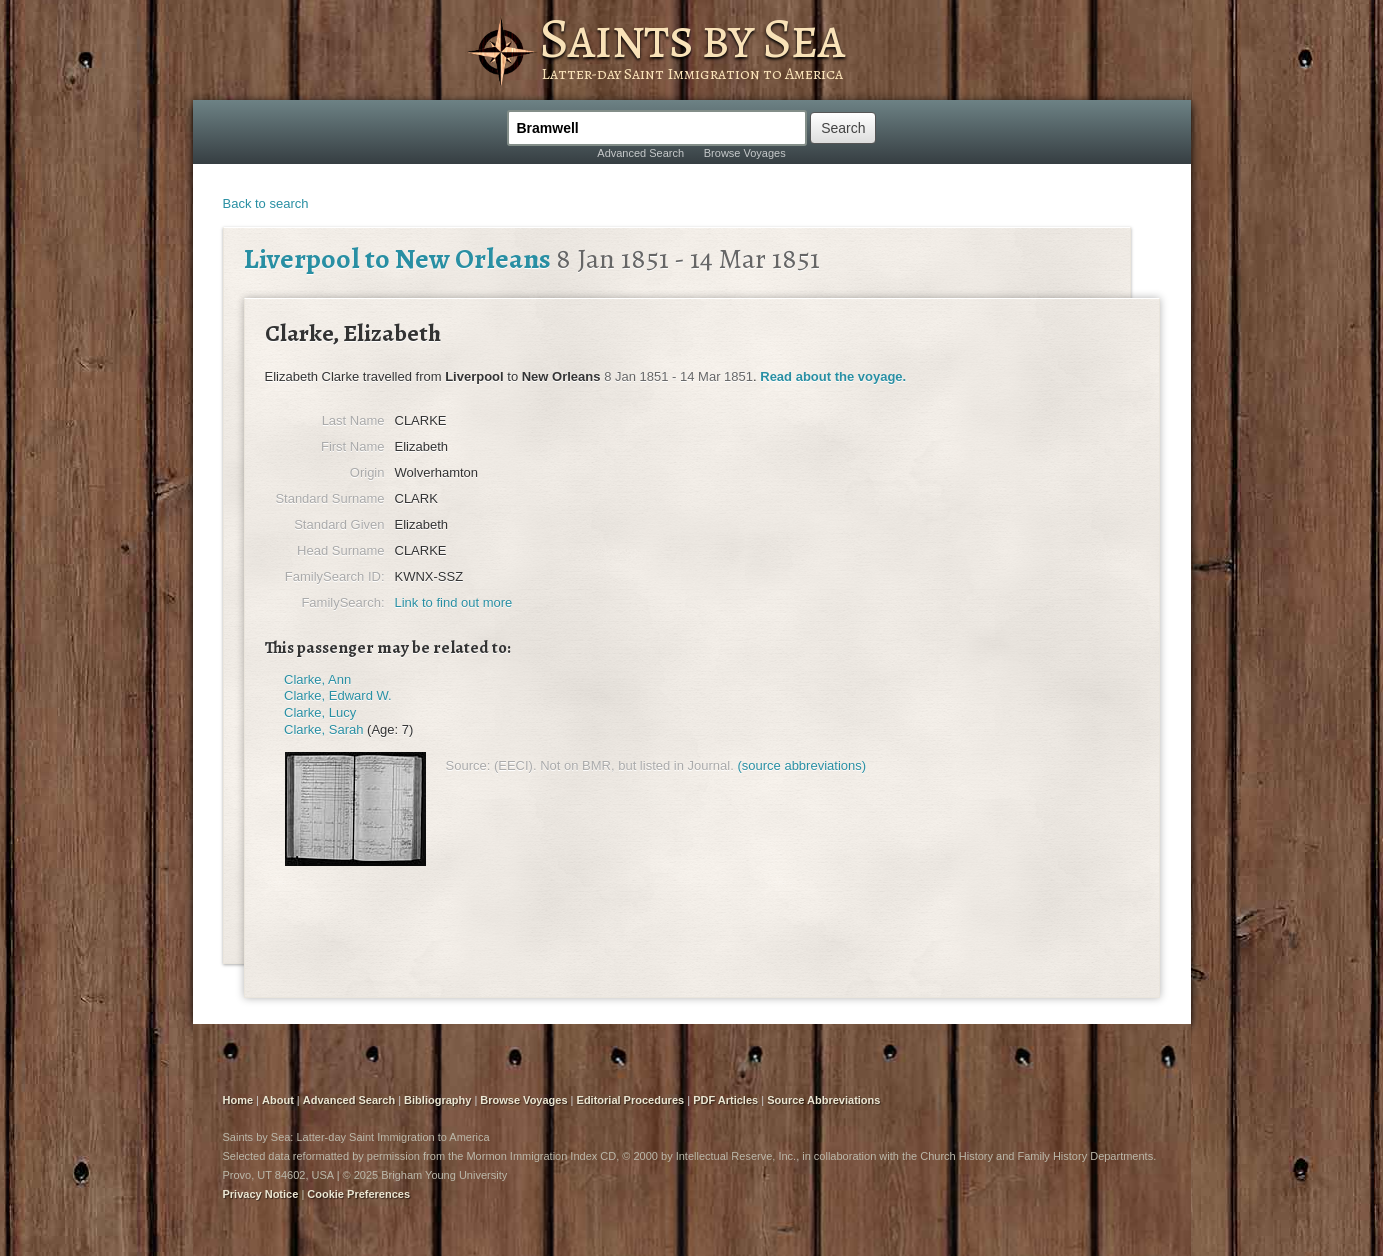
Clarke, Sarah (323, 729)
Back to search (266, 203)
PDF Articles (725, 1100)
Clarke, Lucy (320, 712)
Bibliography (437, 1100)
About (278, 1100)
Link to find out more (454, 602)
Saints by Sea (691, 38)
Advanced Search (640, 153)
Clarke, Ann (317, 679)
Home (238, 1100)
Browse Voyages (745, 153)
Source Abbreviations (823, 1100)
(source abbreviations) (801, 765)
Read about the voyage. (833, 376)
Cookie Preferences (358, 1194)
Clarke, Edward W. (338, 695)
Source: (468, 765)
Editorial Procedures (631, 1100)
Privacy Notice (261, 1194)
